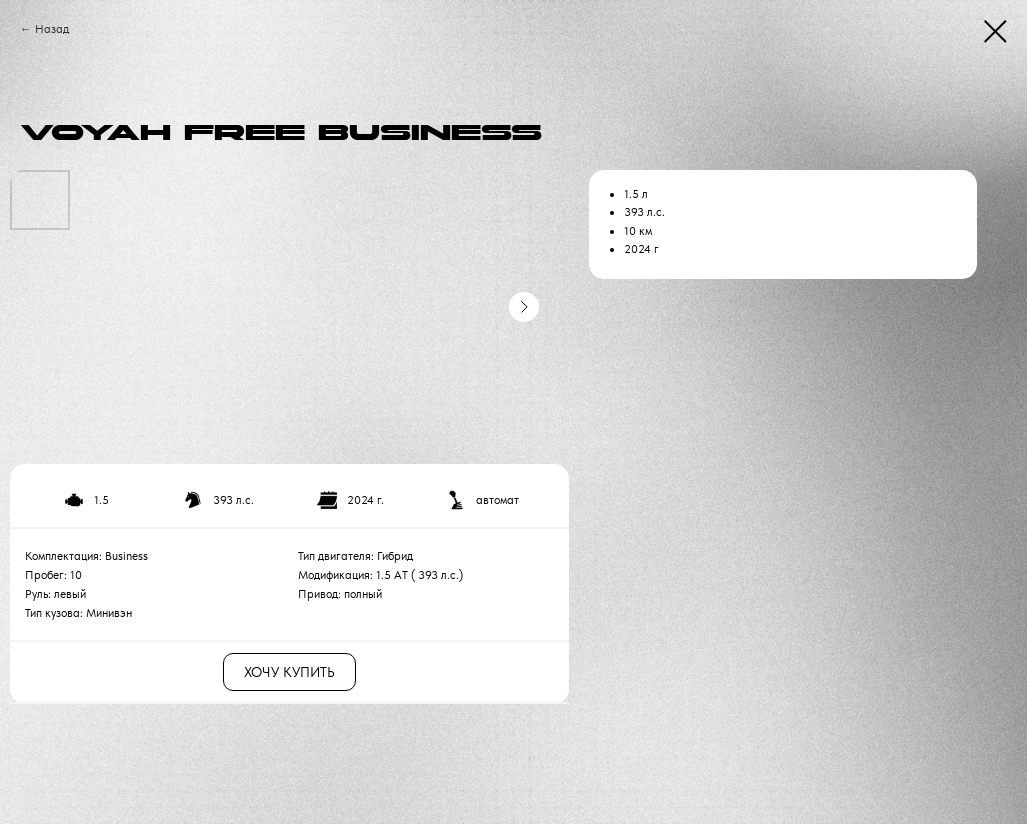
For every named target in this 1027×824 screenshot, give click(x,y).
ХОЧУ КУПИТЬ (289, 672)
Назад (52, 29)
